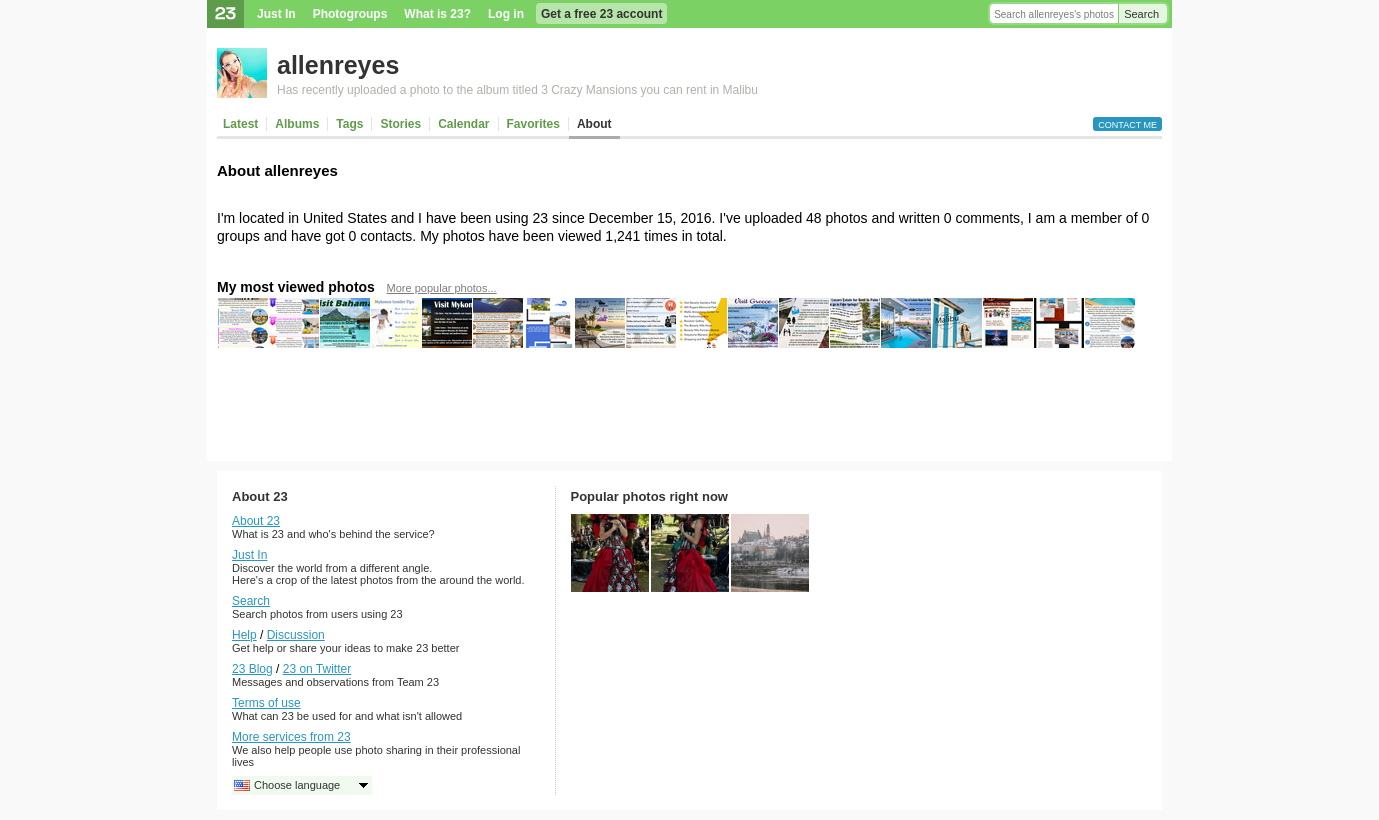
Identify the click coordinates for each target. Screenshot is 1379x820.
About (594, 124)
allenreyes (338, 65)
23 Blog (252, 669)
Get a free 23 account (601, 14)
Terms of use (266, 703)
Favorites (533, 124)
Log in (506, 14)
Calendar (463, 124)
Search (1141, 14)
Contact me (1127, 125)
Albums (297, 124)
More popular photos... (442, 288)
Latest (240, 124)
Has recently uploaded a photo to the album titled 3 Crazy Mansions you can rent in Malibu (517, 90)
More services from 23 (291, 737)
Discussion (296, 635)
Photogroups (350, 14)
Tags (349, 124)
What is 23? (437, 14)
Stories (400, 124)
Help (244, 635)
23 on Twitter (317, 669)
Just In (276, 14)
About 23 (256, 521)
